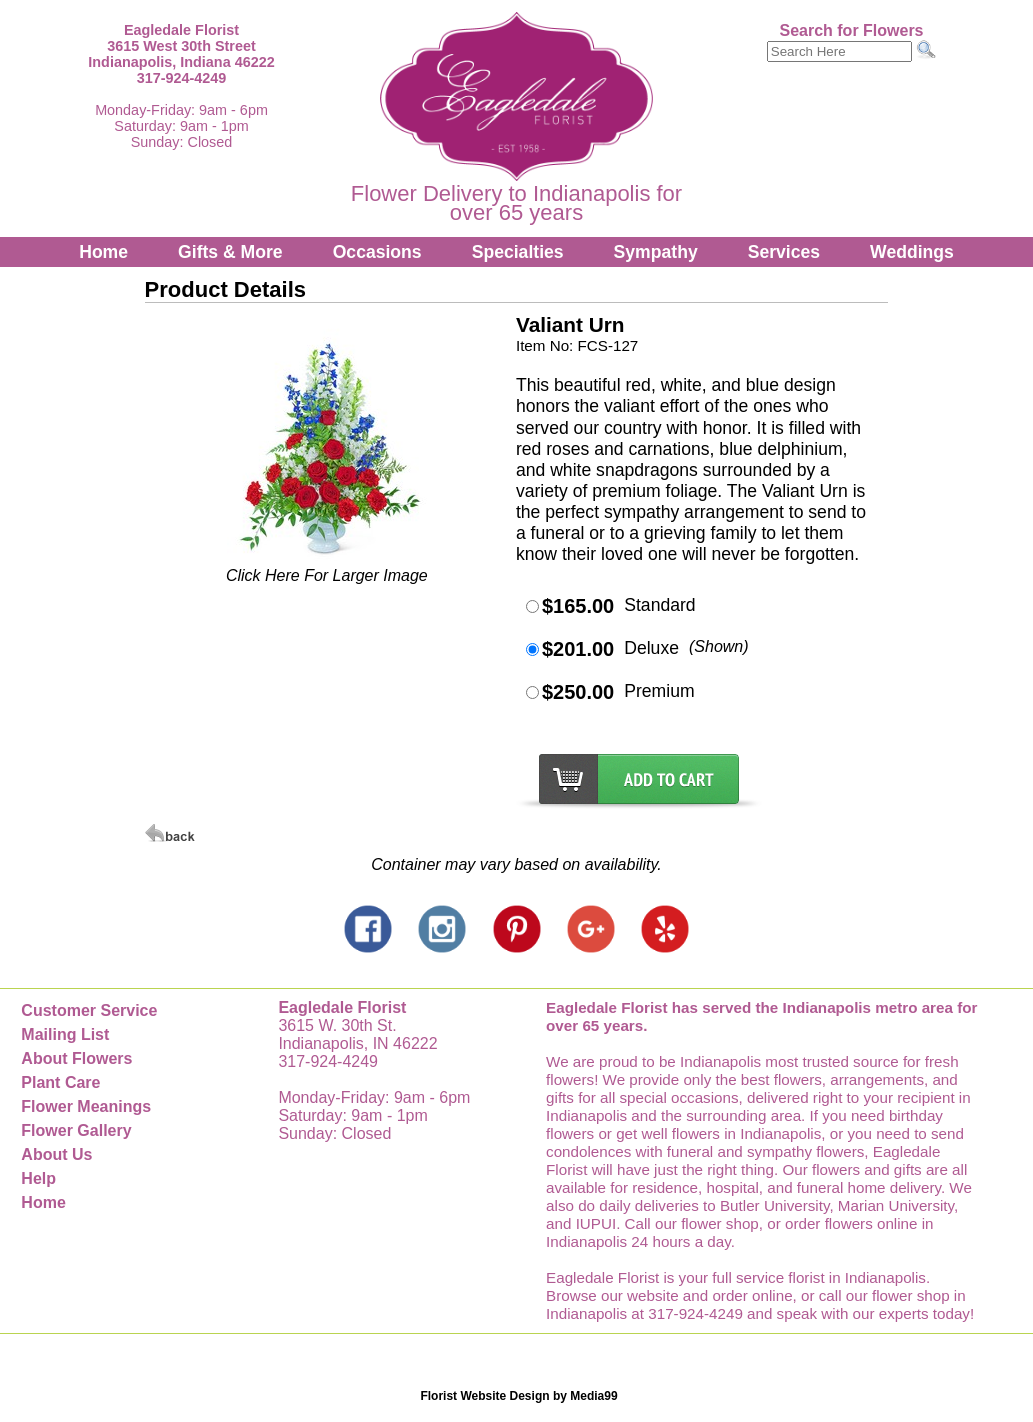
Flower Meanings (86, 1106)
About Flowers (76, 1058)
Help (38, 1178)
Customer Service (89, 1010)
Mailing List (65, 1034)
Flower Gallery (76, 1130)
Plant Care (60, 1082)
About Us (56, 1154)
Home (103, 252)
